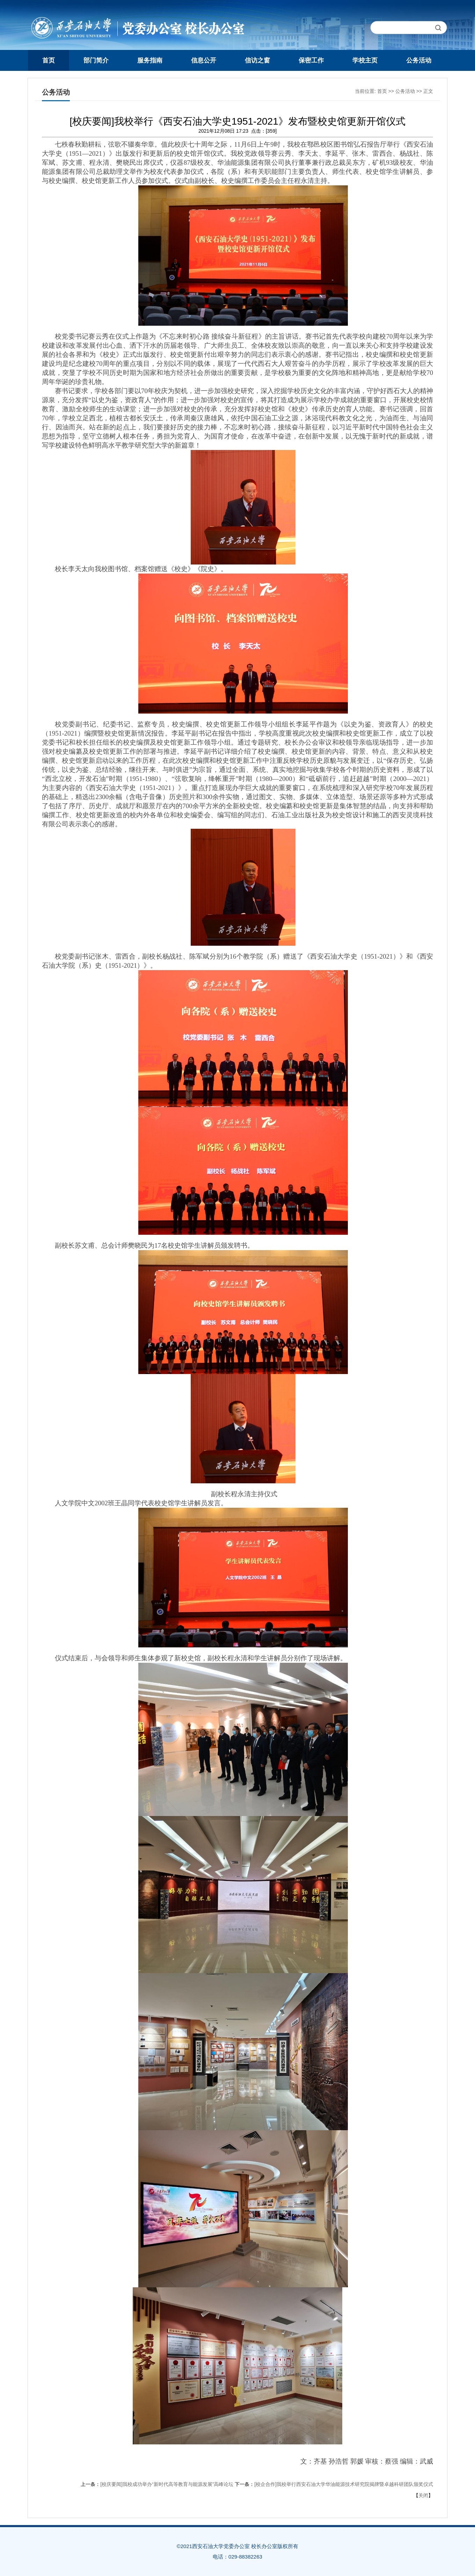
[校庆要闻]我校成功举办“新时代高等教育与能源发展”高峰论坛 (166, 2484)
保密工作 (311, 60)
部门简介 (96, 60)
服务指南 (149, 60)
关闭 (423, 2495)
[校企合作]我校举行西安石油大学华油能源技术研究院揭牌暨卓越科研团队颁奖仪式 (343, 2484)
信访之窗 (257, 60)
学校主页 (365, 60)
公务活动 (418, 60)
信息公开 (203, 60)
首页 (48, 60)
